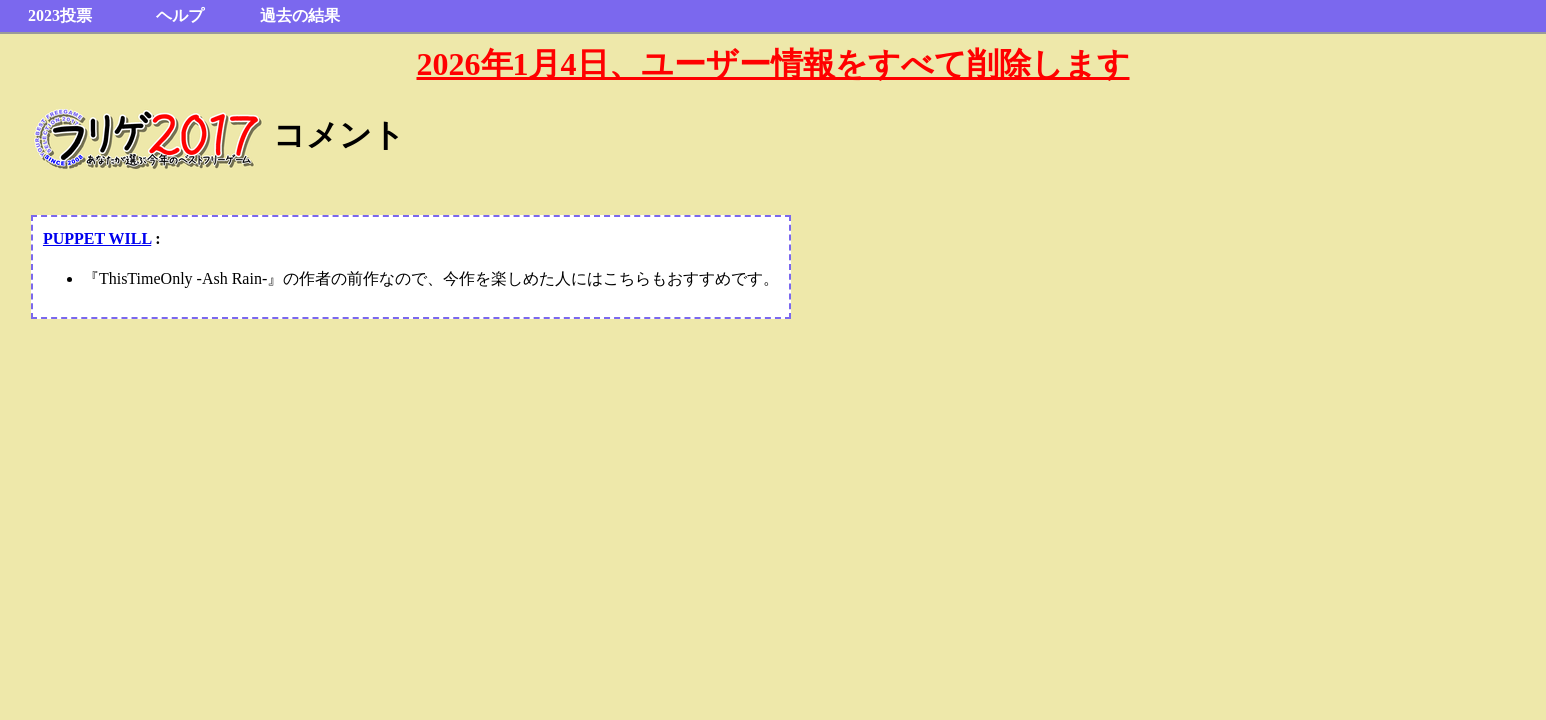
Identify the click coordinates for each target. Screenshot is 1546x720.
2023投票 (60, 15)
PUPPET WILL (97, 238)
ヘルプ (180, 15)
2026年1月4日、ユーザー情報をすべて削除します (773, 64)
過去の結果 (300, 15)
